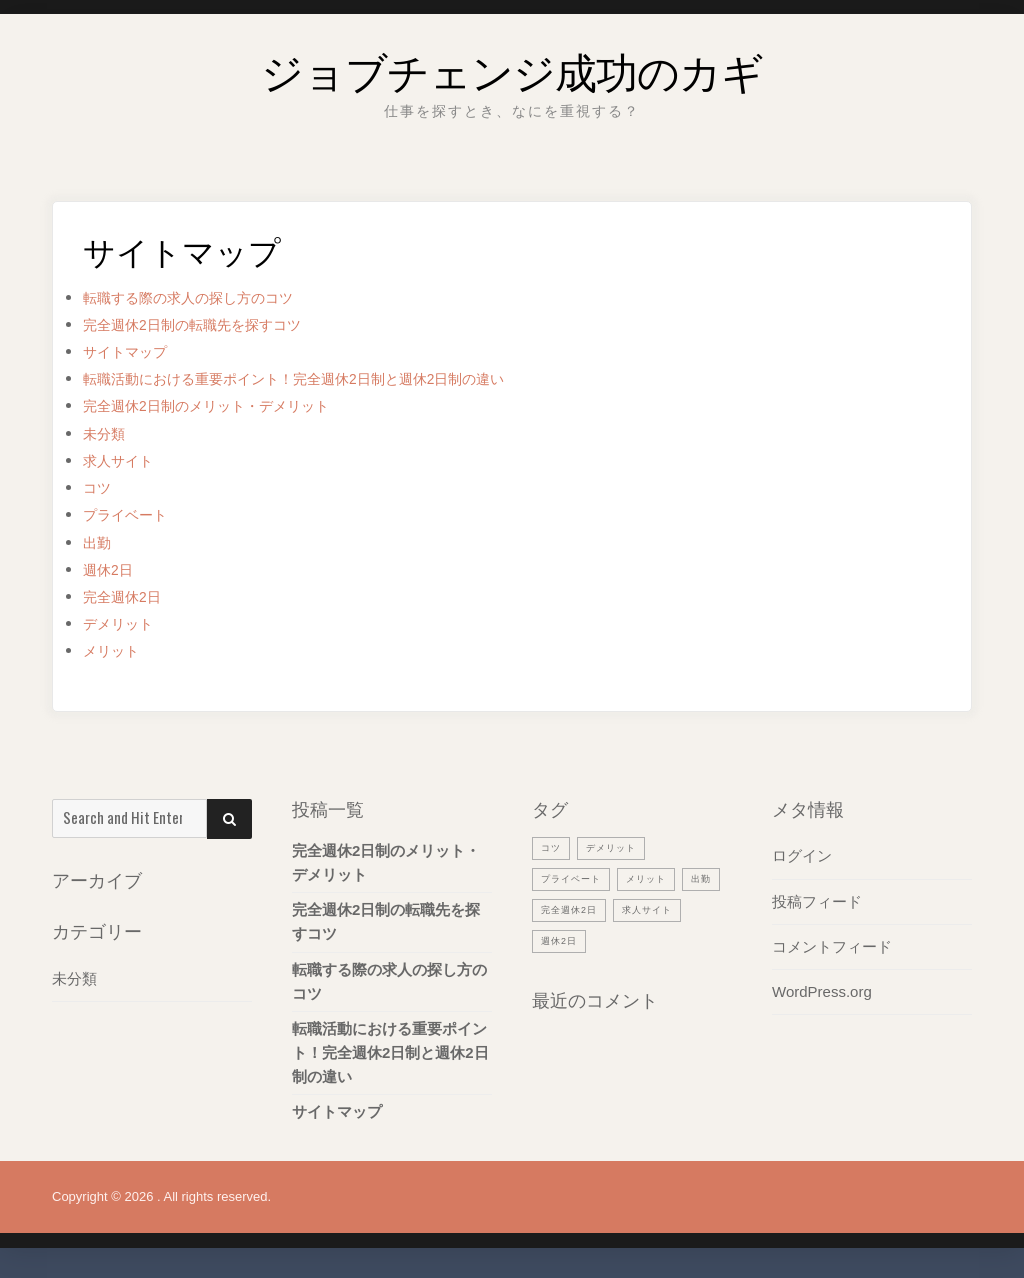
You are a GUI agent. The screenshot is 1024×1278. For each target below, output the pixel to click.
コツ (100, 487)
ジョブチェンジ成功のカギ (512, 64)
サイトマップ (134, 351)
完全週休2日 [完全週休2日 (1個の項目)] (623, 909)
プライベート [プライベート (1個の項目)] (577, 878)
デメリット (125, 623)
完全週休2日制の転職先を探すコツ (215, 324)
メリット (117, 650)
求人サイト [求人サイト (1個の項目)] (571, 940)
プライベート (134, 514)
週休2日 (113, 569)
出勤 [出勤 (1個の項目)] (553, 909)
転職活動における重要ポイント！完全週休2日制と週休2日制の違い (339, 378)
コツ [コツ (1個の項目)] (553, 847)
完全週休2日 (130, 596)
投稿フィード (817, 900)
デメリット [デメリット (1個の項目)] (620, 847)
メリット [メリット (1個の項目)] (662, 878)
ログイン (802, 855)
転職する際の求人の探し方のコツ (210, 297)
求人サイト (125, 460)
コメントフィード (832, 945)
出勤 (100, 542)
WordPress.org (822, 990)
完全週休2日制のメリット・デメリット (232, 405)
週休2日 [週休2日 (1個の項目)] (647, 940)
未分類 (108, 433)
